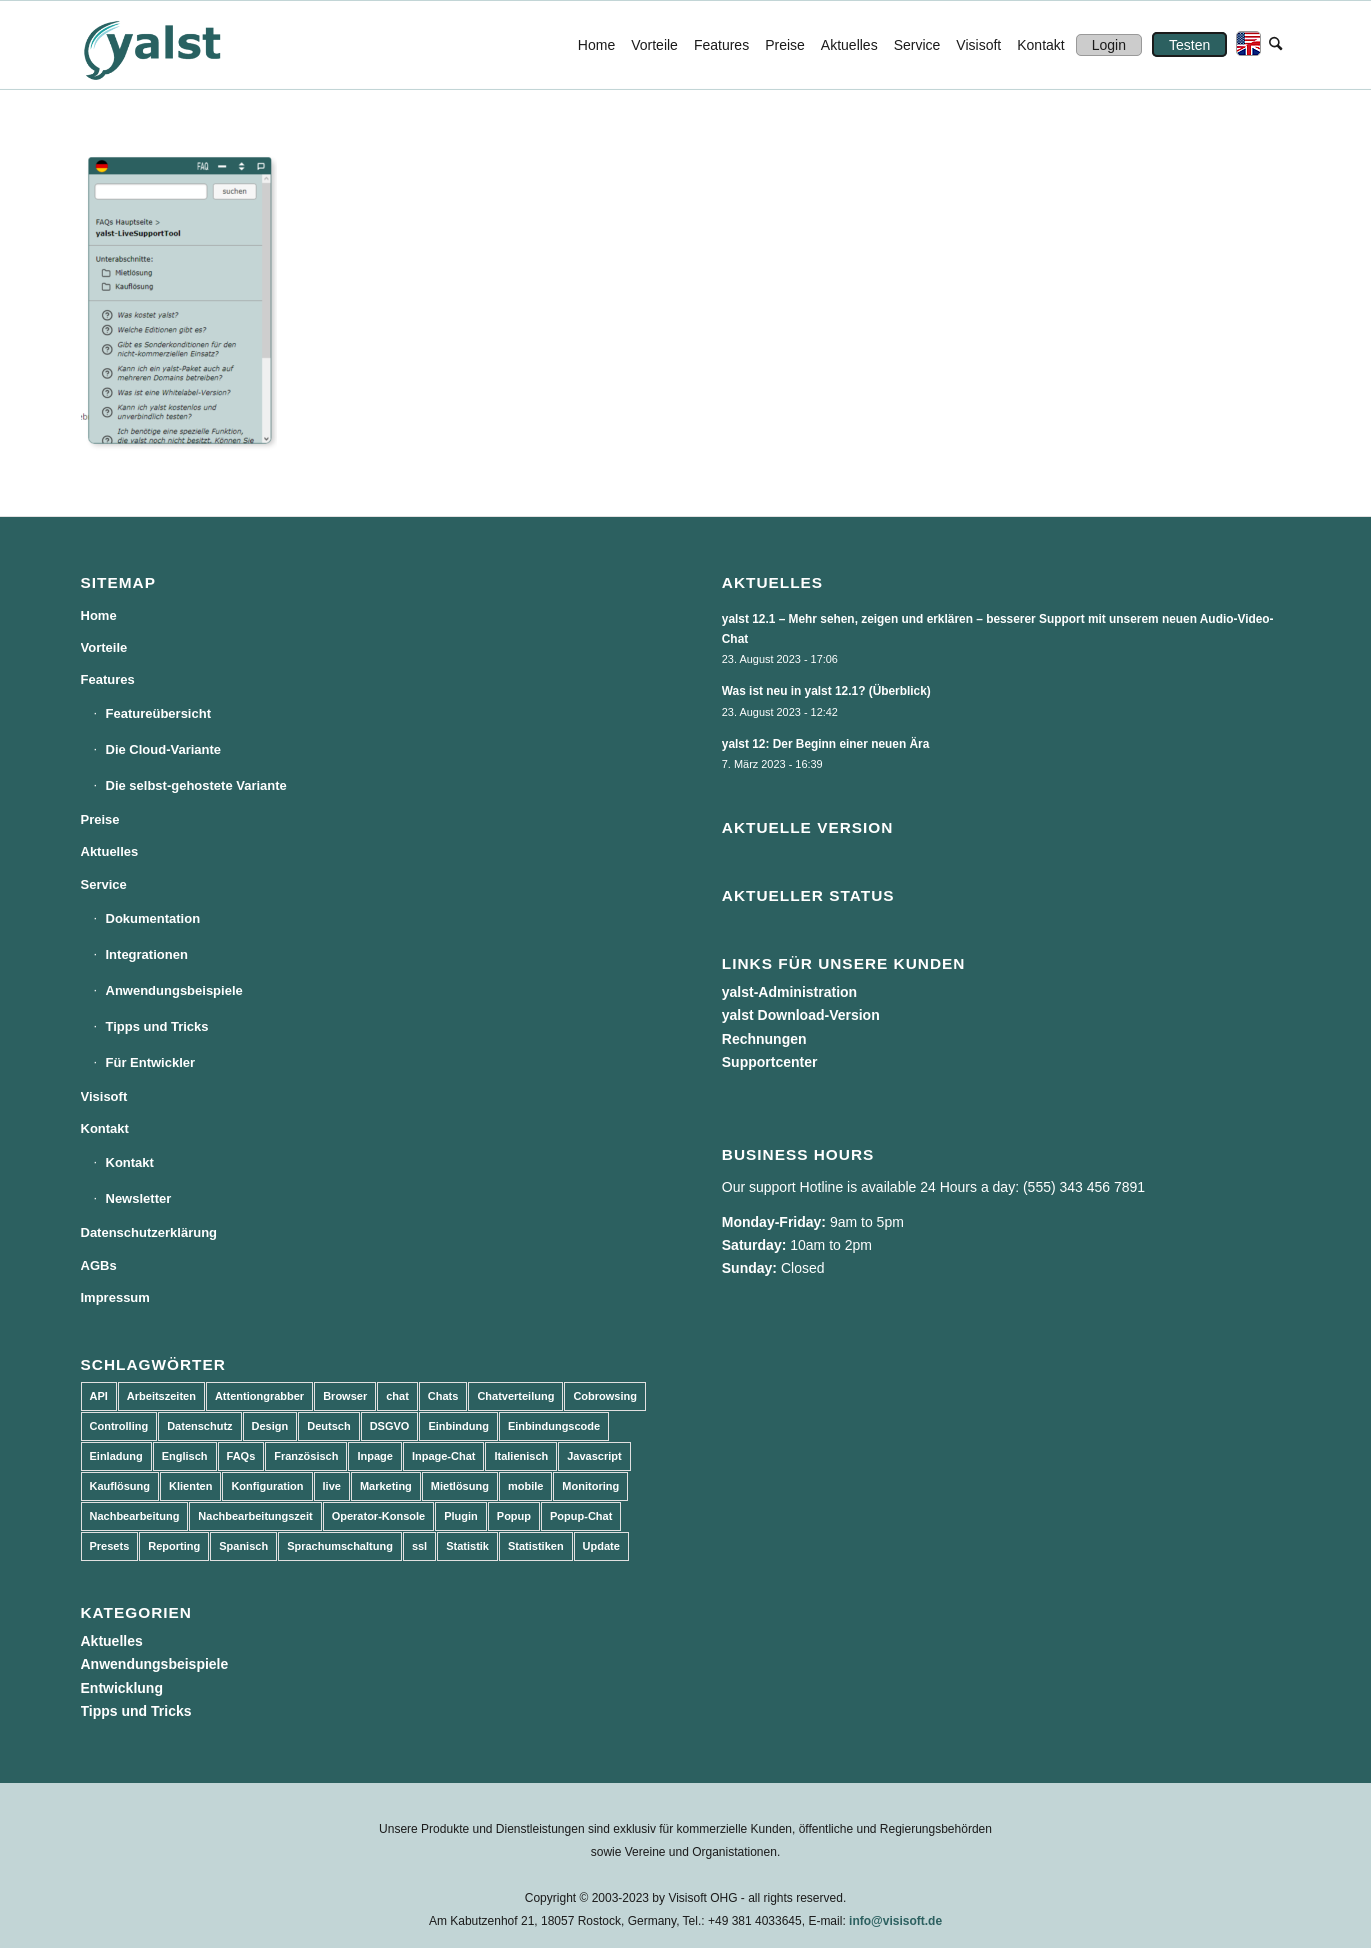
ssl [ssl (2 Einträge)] (419, 1546)
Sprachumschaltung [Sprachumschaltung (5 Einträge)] (340, 1546)
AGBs (99, 1265)
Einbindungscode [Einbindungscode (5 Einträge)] (554, 1426)
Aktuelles (110, 851)
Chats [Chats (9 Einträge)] (443, 1396)
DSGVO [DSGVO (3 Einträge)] (390, 1426)
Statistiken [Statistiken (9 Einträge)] (536, 1546)
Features (108, 679)
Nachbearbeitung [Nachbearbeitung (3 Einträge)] (135, 1516)
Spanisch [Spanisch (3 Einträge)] (243, 1546)
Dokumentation (153, 918)
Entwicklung (122, 1688)
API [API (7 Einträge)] (99, 1396)
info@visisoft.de (895, 1921)
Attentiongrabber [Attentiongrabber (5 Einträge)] (259, 1396)
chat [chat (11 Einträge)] (397, 1396)
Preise (100, 819)
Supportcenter (770, 1062)
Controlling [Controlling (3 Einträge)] (119, 1426)
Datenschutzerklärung (149, 1232)
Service (104, 884)
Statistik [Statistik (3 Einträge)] (467, 1546)
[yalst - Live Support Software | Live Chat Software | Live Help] (177, 45)
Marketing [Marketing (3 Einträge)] (386, 1486)
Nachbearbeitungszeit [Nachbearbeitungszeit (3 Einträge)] (255, 1516)
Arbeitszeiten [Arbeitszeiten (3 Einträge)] (161, 1396)
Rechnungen (764, 1039)
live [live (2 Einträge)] (332, 1486)
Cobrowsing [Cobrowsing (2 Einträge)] (605, 1396)
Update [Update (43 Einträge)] (601, 1546)
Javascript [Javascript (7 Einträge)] (594, 1456)
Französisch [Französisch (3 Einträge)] (306, 1456)
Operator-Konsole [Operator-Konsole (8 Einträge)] (379, 1516)
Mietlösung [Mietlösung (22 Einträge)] (460, 1486)
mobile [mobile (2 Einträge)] (525, 1486)
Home (99, 615)
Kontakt (105, 1128)
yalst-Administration (789, 992)
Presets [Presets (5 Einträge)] (110, 1546)
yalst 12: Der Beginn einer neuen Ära (826, 744)
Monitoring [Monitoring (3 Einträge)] (590, 1486)
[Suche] (1275, 45)
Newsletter (139, 1198)
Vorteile (104, 647)
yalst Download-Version (801, 1015)
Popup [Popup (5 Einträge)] (514, 1516)
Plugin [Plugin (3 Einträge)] (461, 1516)
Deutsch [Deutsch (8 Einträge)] (328, 1426)
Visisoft (104, 1096)
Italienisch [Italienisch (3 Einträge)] (521, 1456)
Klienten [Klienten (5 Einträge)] (190, 1486)
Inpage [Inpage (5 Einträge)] (374, 1456)
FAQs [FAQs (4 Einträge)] (241, 1456)
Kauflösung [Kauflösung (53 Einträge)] (120, 1486)
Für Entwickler (151, 1062)
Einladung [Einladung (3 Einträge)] (116, 1456)
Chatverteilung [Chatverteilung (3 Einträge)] (515, 1396)
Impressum (115, 1297)
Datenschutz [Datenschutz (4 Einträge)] (199, 1426)
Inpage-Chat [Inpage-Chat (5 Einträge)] (444, 1456)
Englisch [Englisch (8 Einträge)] (185, 1456)
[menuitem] (596, 45)
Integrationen (147, 954)
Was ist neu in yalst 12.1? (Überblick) (826, 691)
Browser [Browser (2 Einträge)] (345, 1396)
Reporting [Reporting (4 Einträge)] (174, 1546)
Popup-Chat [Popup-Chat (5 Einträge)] (581, 1516)
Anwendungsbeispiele (174, 990)
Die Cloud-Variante (164, 749)
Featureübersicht (158, 713)
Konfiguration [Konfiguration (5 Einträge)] (267, 1486)
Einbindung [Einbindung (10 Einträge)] (458, 1426)
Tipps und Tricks (157, 1026)
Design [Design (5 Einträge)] (270, 1426)
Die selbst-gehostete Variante (196, 785)
